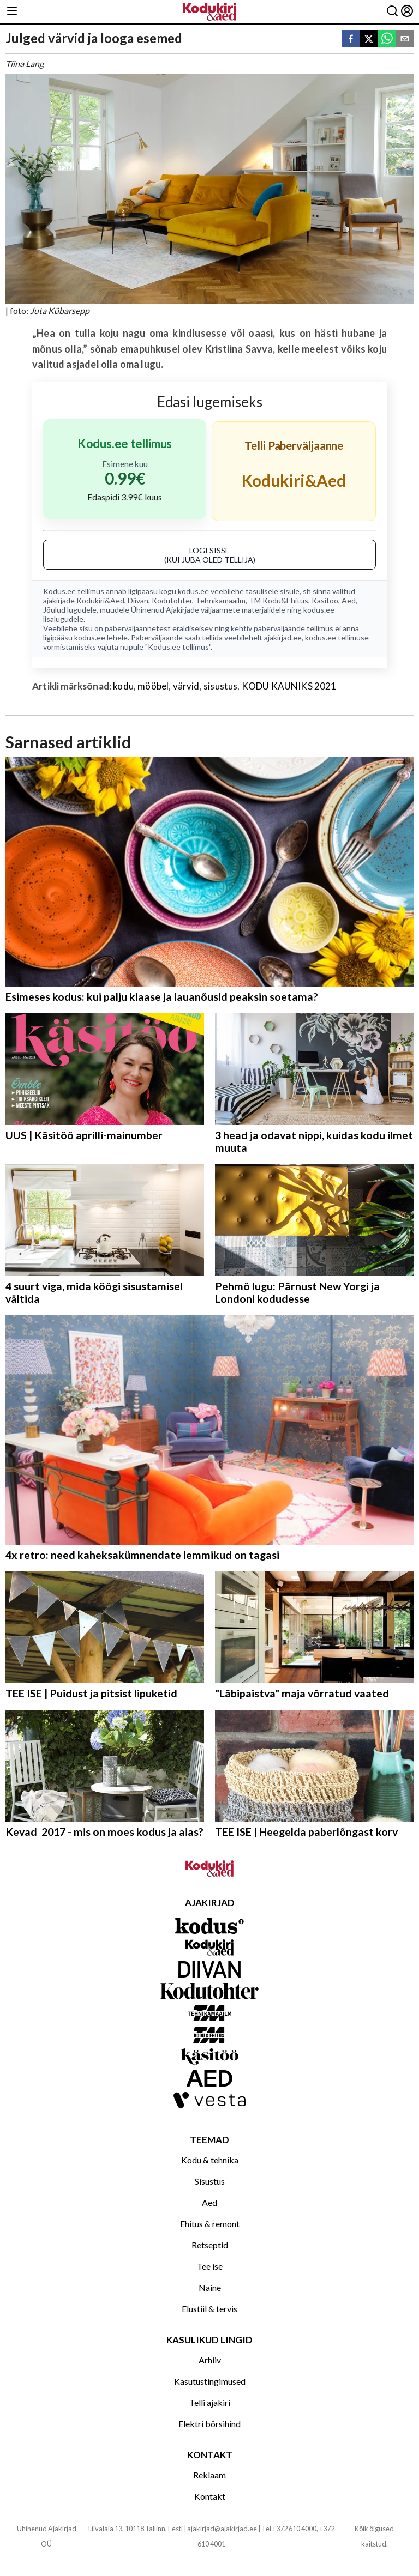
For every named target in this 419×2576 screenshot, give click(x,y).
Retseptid (209, 2245)
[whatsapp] (387, 39)
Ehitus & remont (210, 2223)
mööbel (153, 686)
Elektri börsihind (209, 2423)
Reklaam (209, 2475)
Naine (210, 2287)
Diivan (138, 600)
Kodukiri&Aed (100, 600)
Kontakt (209, 2496)
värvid (186, 686)
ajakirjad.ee (283, 637)
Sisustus (210, 2181)
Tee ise (210, 2266)
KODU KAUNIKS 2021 (289, 686)
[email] (405, 39)
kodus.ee (193, 591)
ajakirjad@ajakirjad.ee (222, 2528)
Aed (349, 600)
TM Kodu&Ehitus (278, 600)
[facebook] (351, 39)
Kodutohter (172, 600)
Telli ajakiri (209, 2402)
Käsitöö (325, 600)
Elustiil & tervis (209, 2308)
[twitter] (369, 39)
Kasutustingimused (210, 2381)
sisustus (220, 686)
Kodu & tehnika (209, 2160)
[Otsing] (392, 11)
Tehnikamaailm (220, 600)
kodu (123, 686)
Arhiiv (210, 2360)
